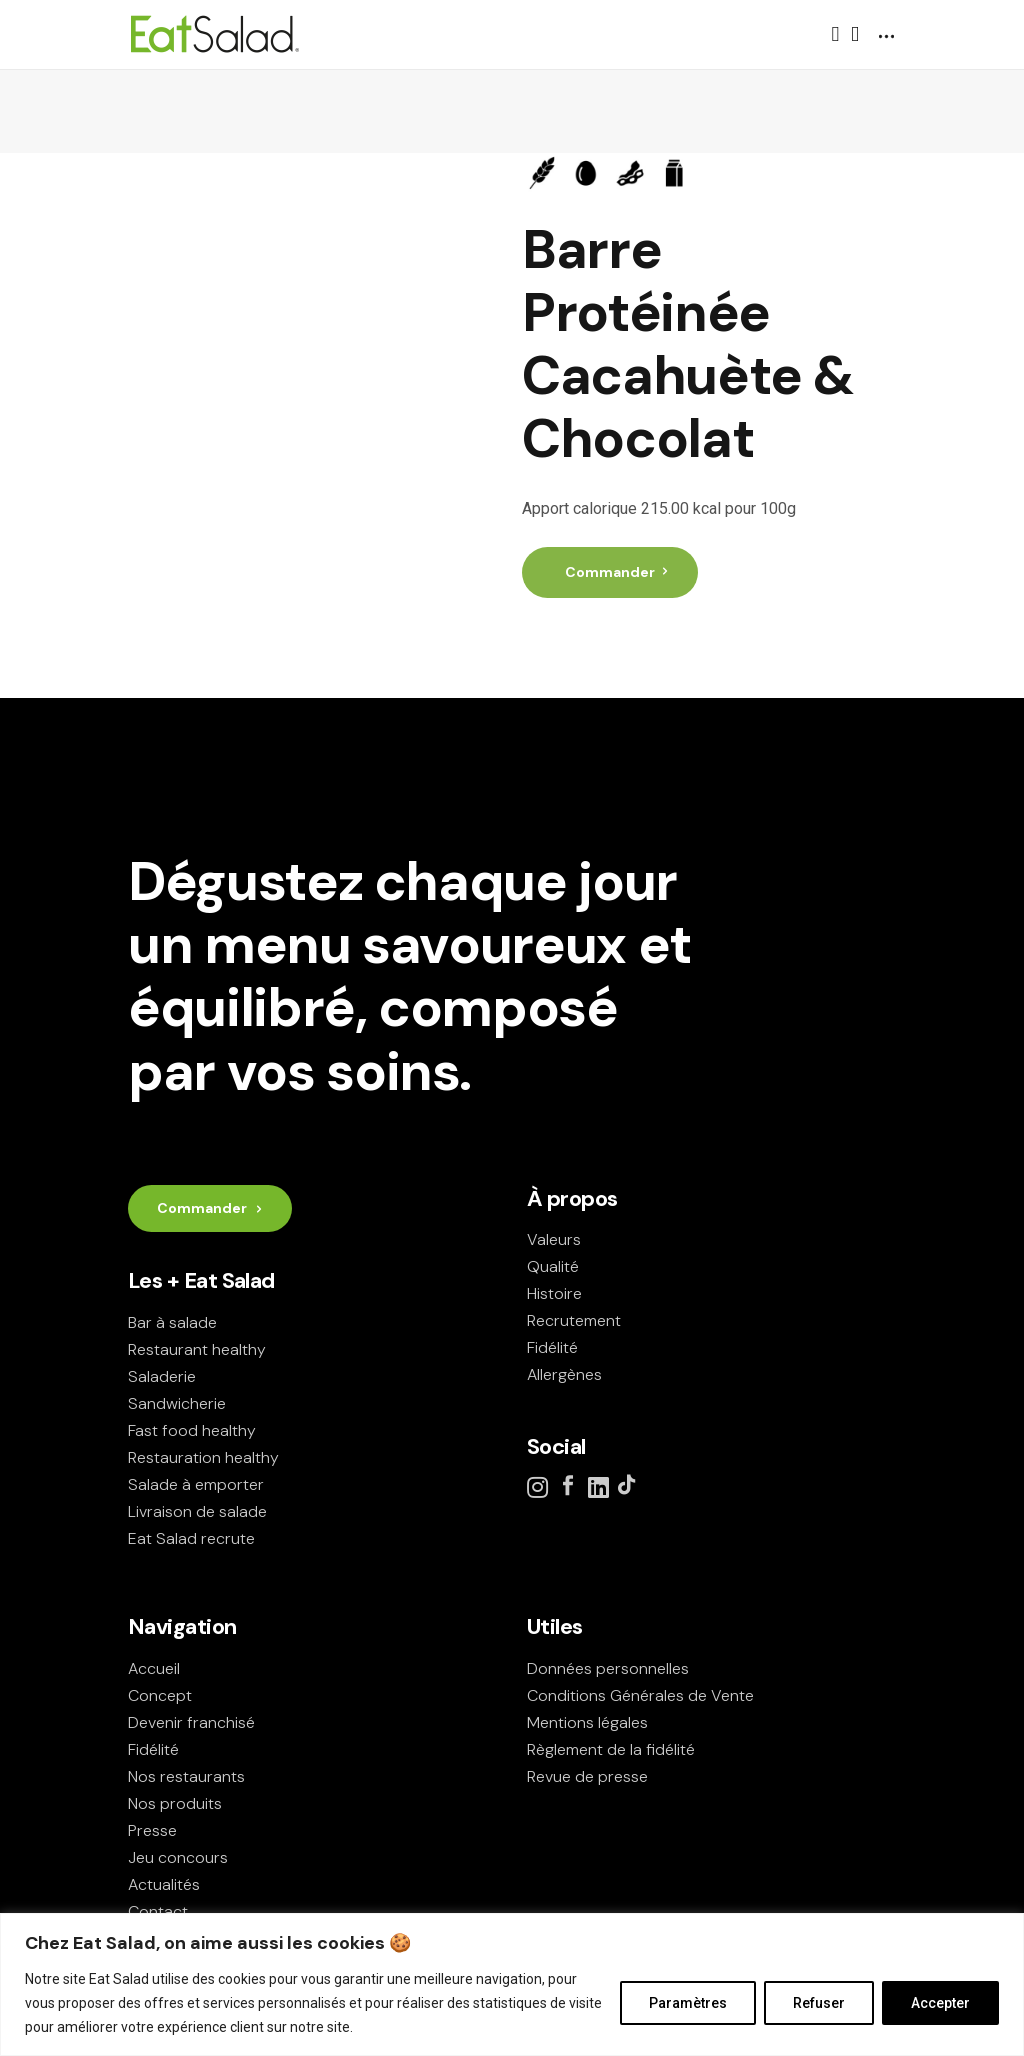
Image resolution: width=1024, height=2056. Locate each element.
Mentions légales (587, 1722)
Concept (160, 1695)
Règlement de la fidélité (611, 1749)
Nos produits (175, 1803)
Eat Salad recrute (191, 1538)
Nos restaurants (186, 1776)
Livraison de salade (197, 1511)
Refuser (819, 2003)
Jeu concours (178, 1857)
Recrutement (574, 1320)
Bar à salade (172, 1322)
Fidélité (552, 1347)
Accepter (940, 2003)
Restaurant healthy (197, 1349)
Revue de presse (587, 1776)
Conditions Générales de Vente (640, 1695)
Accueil (154, 1668)
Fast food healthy (192, 1430)
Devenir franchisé (191, 1722)
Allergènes (564, 1374)
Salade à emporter (196, 1484)
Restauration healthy (203, 1457)
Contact (158, 1911)
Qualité (553, 1266)
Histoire (554, 1293)
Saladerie (162, 1376)
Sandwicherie (177, 1403)
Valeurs (554, 1239)
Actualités (164, 1884)
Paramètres (688, 2003)
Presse (152, 1830)
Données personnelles (608, 1668)
